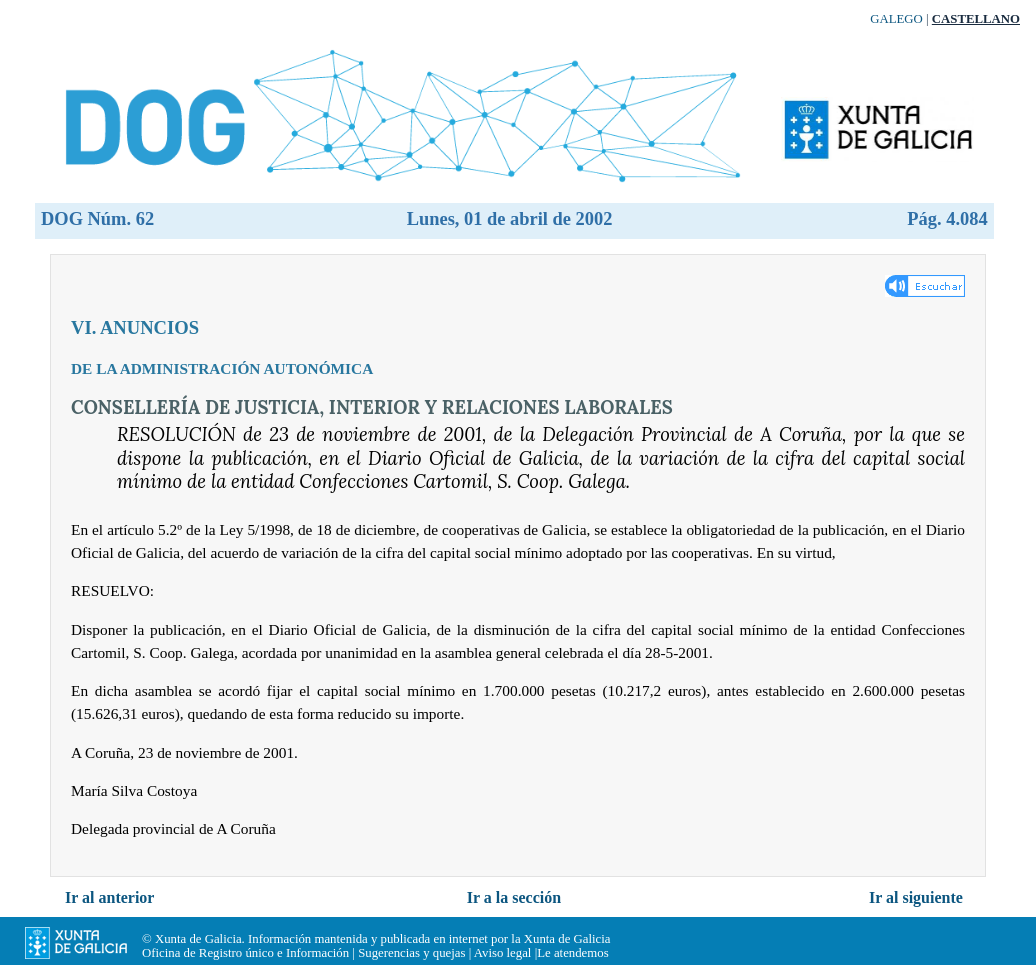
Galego (896, 19)
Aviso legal (503, 953)
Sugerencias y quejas (411, 953)
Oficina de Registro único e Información (245, 953)
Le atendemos (572, 953)
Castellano (976, 19)
